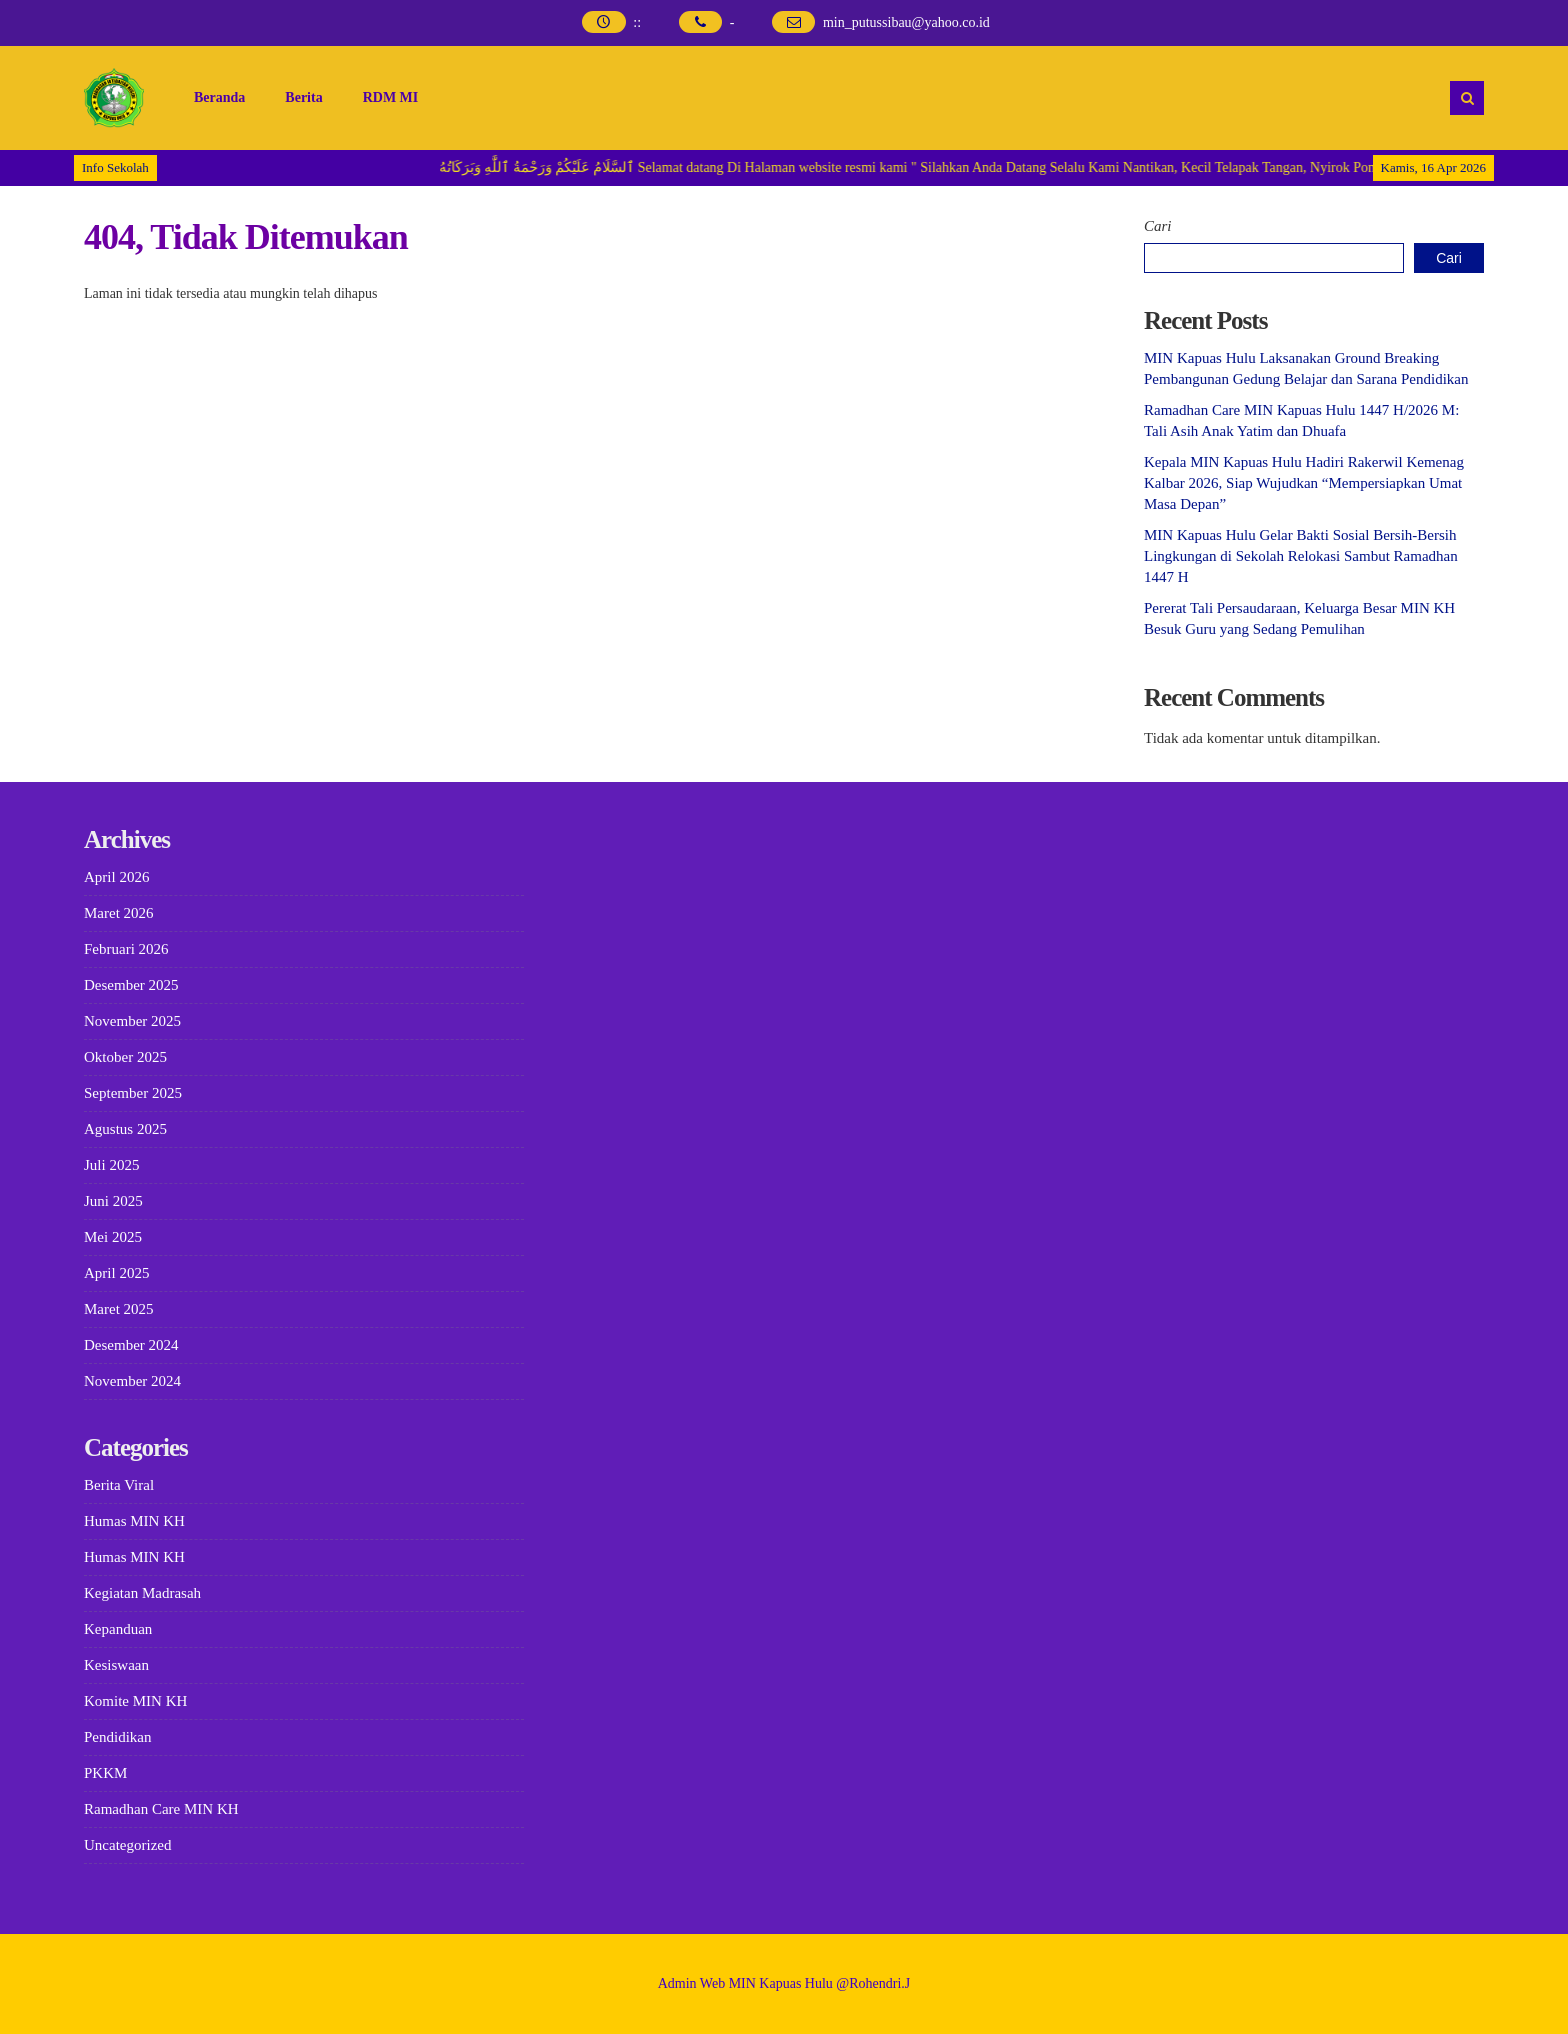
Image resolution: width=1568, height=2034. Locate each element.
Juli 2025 (111, 1165)
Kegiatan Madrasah (142, 1593)
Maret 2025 (119, 1309)
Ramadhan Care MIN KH (161, 1809)
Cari (1158, 226)
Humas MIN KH (134, 1521)
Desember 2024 (131, 1345)
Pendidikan (118, 1737)
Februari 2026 (126, 949)
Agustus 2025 (125, 1129)
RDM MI (391, 97)
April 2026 (116, 877)
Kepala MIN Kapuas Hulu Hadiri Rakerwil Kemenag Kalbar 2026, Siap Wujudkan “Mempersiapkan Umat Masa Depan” (1304, 483)
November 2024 (132, 1381)
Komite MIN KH (135, 1701)
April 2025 (116, 1273)
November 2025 (132, 1021)
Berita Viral (119, 1485)
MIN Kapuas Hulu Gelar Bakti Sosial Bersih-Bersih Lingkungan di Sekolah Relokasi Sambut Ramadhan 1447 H (1301, 556)
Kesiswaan (116, 1665)
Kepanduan (118, 1629)
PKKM (105, 1773)
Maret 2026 (119, 913)
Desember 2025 (131, 985)
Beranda (219, 97)
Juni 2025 (113, 1201)
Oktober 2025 (125, 1057)
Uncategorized (127, 1845)
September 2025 (133, 1093)
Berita (303, 97)
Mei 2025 (113, 1237)
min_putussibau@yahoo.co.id (906, 22)
